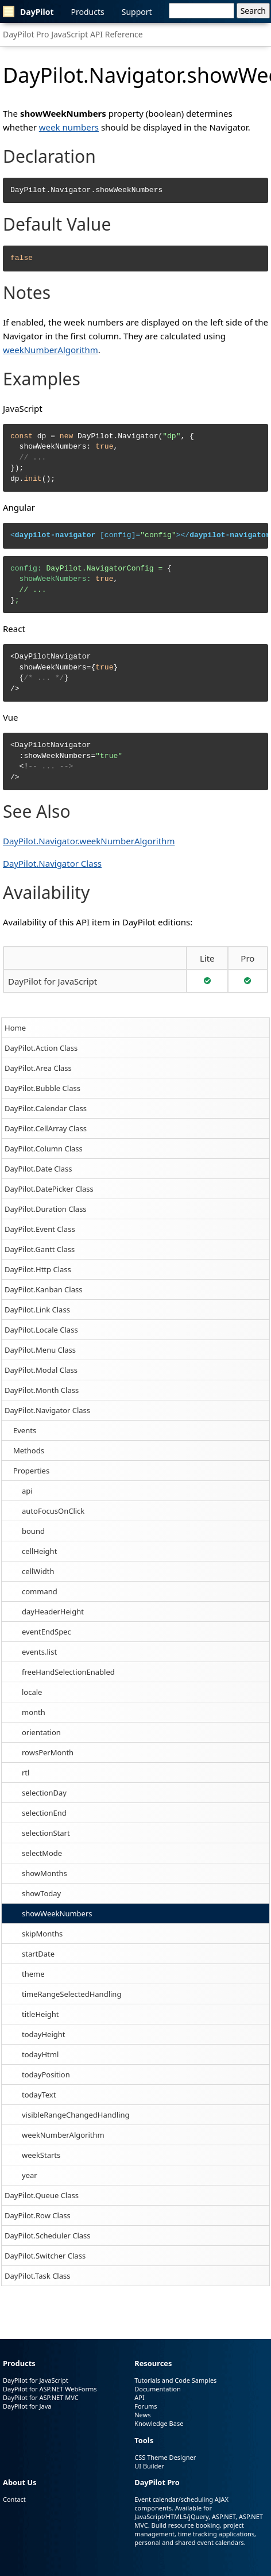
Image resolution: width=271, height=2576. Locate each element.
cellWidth (38, 1571)
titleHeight (40, 2014)
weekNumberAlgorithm (63, 2135)
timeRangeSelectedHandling (71, 1994)
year (29, 2175)
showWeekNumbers (57, 1913)
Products (87, 11)
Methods (28, 1450)
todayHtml (40, 2054)
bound (33, 1531)
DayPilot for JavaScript (52, 981)
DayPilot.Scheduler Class (48, 2235)
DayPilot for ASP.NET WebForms (50, 2388)
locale (32, 1692)
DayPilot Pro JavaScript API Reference (73, 34)
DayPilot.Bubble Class (42, 1088)
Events (24, 1430)
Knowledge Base (158, 2423)
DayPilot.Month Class (42, 1390)
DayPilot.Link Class (37, 1309)
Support (137, 11)
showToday (41, 1893)
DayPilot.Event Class (40, 1229)
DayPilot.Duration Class (46, 1209)
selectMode (42, 1853)
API (139, 2397)
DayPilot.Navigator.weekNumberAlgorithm (89, 841)
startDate (38, 1954)
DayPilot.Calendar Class (46, 1108)
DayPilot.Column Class (44, 1148)
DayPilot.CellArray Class (46, 1128)
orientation (41, 1732)
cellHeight (39, 1551)
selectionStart (46, 1833)
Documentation (157, 2388)
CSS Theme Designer (165, 2457)
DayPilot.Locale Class (41, 1330)
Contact (14, 2499)
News (142, 2414)
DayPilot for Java (27, 2406)
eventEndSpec (46, 1631)
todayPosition (46, 2074)
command (39, 1591)
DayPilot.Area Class (38, 1068)
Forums (145, 2406)
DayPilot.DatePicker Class (49, 1189)
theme (33, 1974)
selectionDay (44, 1792)
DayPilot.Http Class (38, 1269)
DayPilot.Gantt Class (40, 1249)
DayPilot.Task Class (37, 2276)
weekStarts (41, 2155)
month (33, 1712)
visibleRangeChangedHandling (76, 2115)
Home (15, 1028)
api (27, 1491)
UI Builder (149, 2466)
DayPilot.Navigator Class (47, 1410)
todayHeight (43, 2034)
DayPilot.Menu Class (40, 1350)
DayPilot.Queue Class (42, 2195)
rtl (25, 1772)
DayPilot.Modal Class (41, 1370)
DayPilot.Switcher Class (45, 2255)
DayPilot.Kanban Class (43, 1289)
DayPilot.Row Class (38, 2215)
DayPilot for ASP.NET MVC (41, 2397)
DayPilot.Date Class (38, 1168)
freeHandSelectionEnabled (68, 1672)
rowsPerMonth (47, 1752)
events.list (39, 1652)
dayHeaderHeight (53, 1611)
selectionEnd (44, 1813)
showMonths (44, 1873)
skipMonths (42, 1933)
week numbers (69, 127)
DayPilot (28, 11)
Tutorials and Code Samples (175, 2380)
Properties (31, 1470)
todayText (39, 2094)
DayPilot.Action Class (41, 1048)
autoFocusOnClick (53, 1511)
